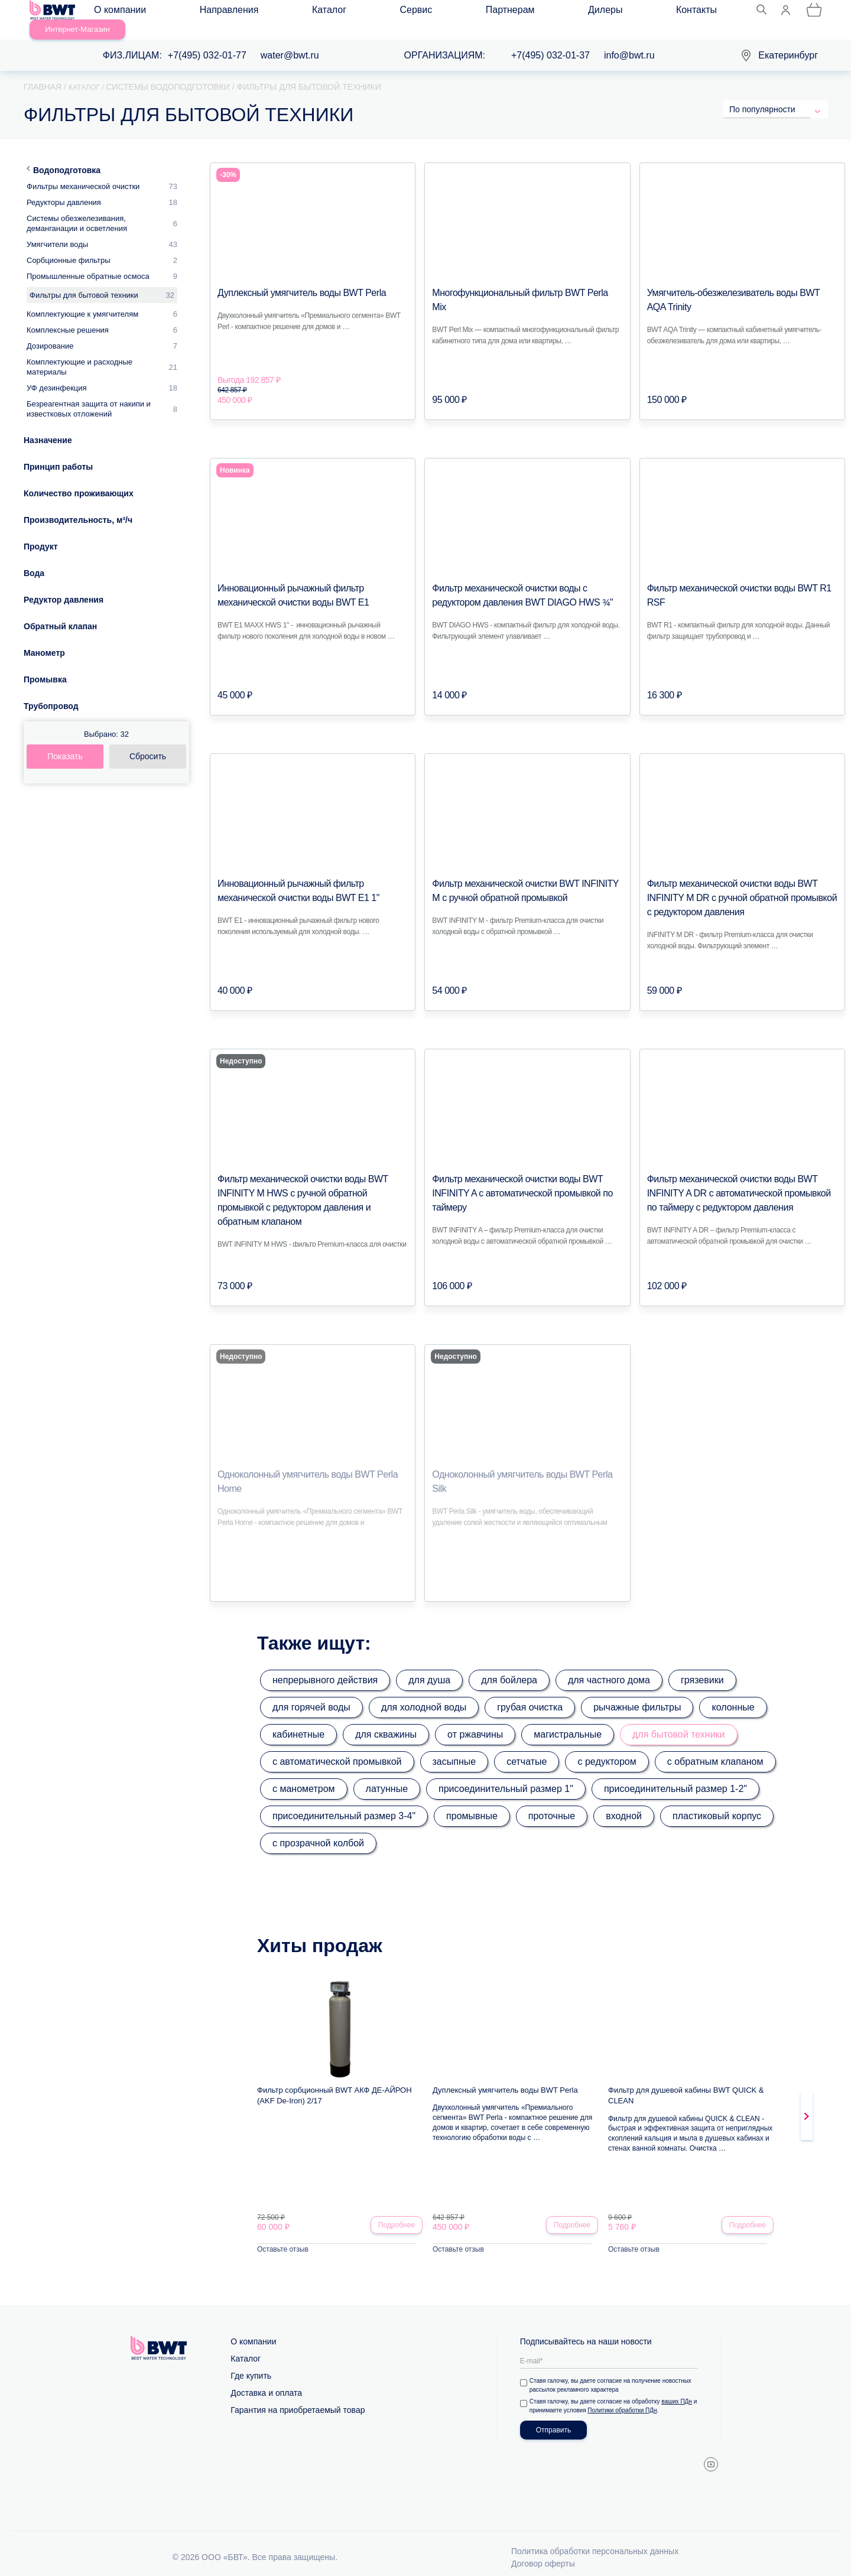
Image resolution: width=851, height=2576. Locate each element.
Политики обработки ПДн (629, 2398)
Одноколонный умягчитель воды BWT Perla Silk (517, 1461)
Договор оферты (543, 2552)
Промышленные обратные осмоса (88, 262)
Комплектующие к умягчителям (82, 300)
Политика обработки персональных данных (594, 2539)
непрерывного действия (325, 1666)
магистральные (568, 1721)
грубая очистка (530, 1694)
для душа (429, 1666)
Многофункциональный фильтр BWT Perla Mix (515, 279)
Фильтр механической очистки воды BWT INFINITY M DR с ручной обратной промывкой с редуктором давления (738, 884)
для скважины (386, 1721)
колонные (733, 1694)
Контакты (494, 13)
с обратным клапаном (715, 1748)
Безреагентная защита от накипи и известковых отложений (89, 395)
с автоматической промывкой (337, 1748)
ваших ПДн (679, 2389)
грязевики (702, 1666)
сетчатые (526, 1748)
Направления (204, 13)
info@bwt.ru (629, 42)
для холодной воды (423, 1694)
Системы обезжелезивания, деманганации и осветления (77, 209)
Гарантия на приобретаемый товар (297, 2398)
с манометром (303, 1775)
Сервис (320, 13)
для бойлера (509, 1666)
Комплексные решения (68, 316)
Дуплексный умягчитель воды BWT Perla (290, 279)
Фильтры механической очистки (83, 172)
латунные (387, 1775)
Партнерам (379, 13)
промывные (472, 1802)
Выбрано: (106, 720)
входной (624, 1802)
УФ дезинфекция (57, 374)
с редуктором (606, 1748)
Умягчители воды (57, 230)
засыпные (454, 1748)
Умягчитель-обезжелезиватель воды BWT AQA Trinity (742, 279)
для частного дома (609, 1666)
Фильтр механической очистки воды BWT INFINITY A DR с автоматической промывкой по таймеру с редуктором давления (741, 1180)
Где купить (250, 2364)
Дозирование (50, 332)
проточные (551, 1802)
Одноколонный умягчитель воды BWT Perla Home (307, 1461)
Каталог (269, 13)
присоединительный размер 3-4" (343, 1802)
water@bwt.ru (290, 42)
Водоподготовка (66, 156)
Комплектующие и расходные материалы (79, 353)
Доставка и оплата (266, 2381)
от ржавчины (475, 1721)
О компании (131, 13)
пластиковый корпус (717, 1802)
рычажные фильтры (637, 1694)
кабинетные (298, 1721)
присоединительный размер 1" (506, 1775)
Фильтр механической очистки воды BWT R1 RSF (736, 575)
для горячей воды (311, 1694)
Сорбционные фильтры (69, 246)
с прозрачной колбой (318, 1829)
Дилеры (438, 13)
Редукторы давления (64, 188)
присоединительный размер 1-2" (675, 1775)
